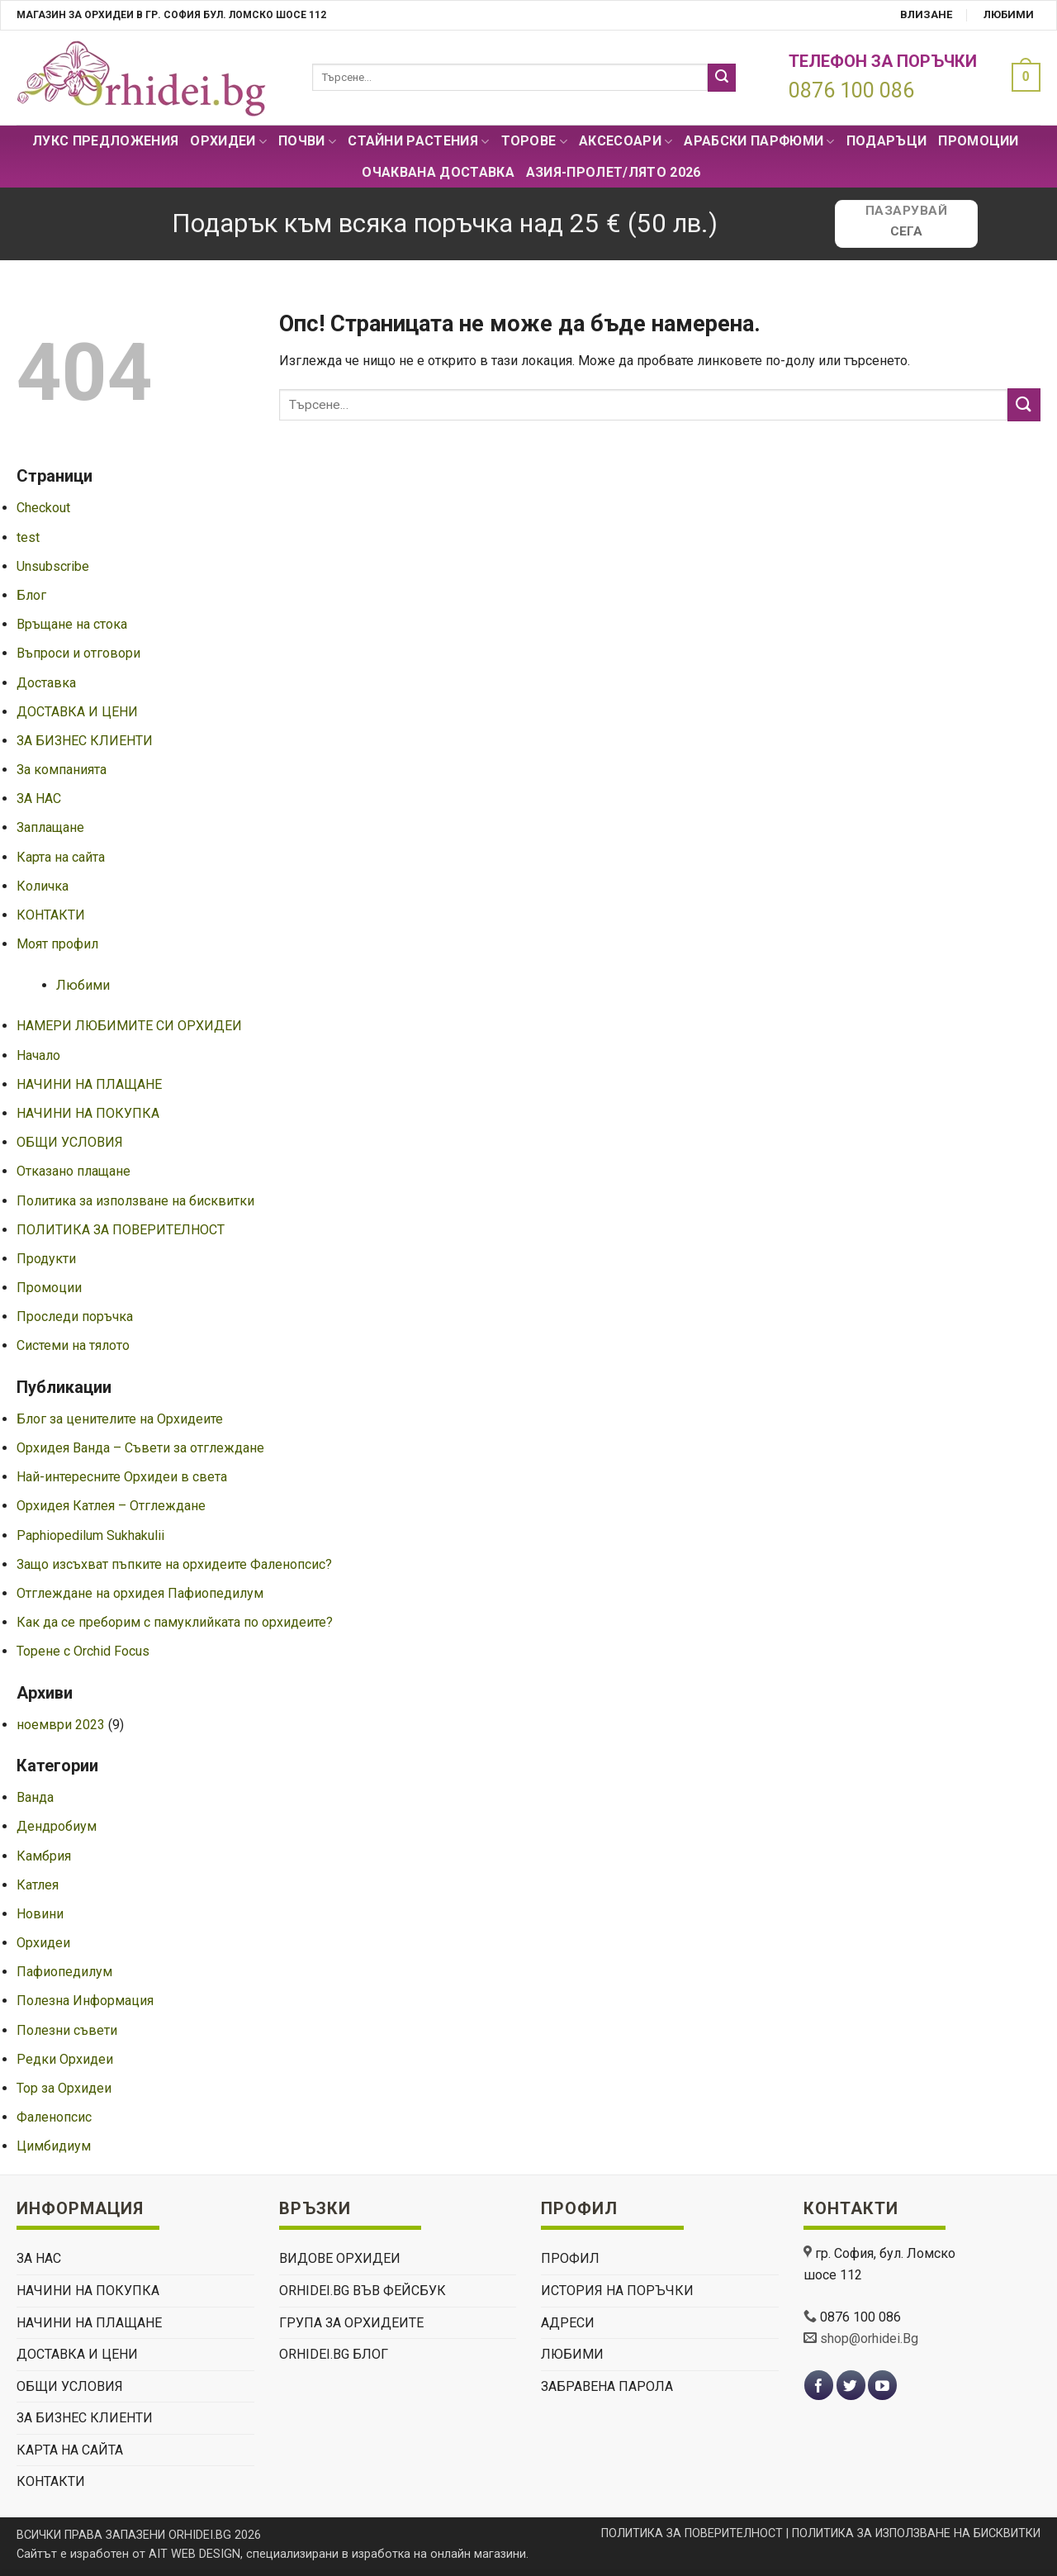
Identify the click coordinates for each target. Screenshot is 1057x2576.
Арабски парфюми (759, 141)
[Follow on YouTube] (882, 2385)
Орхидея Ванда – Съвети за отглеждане (140, 1448)
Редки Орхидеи (65, 2059)
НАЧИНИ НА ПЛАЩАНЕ (89, 1084)
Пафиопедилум (64, 1972)
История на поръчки (617, 2290)
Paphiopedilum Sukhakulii (90, 1535)
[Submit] (722, 78)
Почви (307, 141)
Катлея (38, 1885)
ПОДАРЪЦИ (886, 141)
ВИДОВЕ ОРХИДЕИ (340, 2258)
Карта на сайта (61, 857)
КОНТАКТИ (51, 915)
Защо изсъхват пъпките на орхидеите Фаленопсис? (174, 1564)
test (28, 537)
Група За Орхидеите (351, 2323)
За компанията (62, 769)
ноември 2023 (61, 1724)
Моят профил (57, 944)
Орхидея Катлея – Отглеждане (111, 1506)
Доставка (46, 683)
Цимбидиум (54, 2146)
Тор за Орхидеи (64, 2088)
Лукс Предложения (105, 141)
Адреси (568, 2323)
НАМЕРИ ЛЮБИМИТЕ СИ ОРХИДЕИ (129, 1026)
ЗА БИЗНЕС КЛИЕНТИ (85, 741)
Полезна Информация (85, 2000)
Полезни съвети (67, 2030)
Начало (38, 1055)
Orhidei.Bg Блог (333, 2354)
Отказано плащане (73, 1171)
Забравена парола (607, 2386)
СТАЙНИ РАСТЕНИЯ (418, 141)
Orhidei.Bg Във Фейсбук (362, 2290)
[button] (1021, 77)
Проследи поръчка (75, 1316)
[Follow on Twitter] (851, 2385)
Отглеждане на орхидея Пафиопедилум (140, 1593)
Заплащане (50, 827)
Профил (570, 2258)
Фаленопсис (54, 2117)
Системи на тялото (73, 1345)
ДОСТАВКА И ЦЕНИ (77, 712)
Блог (31, 595)
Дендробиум (57, 1826)
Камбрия (44, 1856)
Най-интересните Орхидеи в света (122, 1477)
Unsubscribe (53, 566)
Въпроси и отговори (78, 653)
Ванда (35, 1797)
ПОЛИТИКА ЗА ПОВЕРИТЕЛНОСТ (121, 1230)
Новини (40, 1914)
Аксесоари (625, 141)
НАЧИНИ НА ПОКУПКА (88, 1113)
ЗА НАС (39, 798)
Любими (1009, 14)
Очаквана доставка (438, 172)
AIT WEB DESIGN (194, 2554)
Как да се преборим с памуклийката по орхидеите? (175, 1622)
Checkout (43, 508)
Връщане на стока (72, 624)
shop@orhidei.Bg (869, 2338)
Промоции (978, 141)
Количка (43, 886)
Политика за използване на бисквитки (135, 1201)
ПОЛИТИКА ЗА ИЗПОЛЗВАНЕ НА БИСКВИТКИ (916, 2533)
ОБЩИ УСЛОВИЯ (70, 1142)
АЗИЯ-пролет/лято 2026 (613, 172)
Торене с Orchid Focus (83, 1651)
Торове (534, 141)
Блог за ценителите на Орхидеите (120, 1419)
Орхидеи (228, 141)
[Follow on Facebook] (818, 2385)
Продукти (46, 1259)
